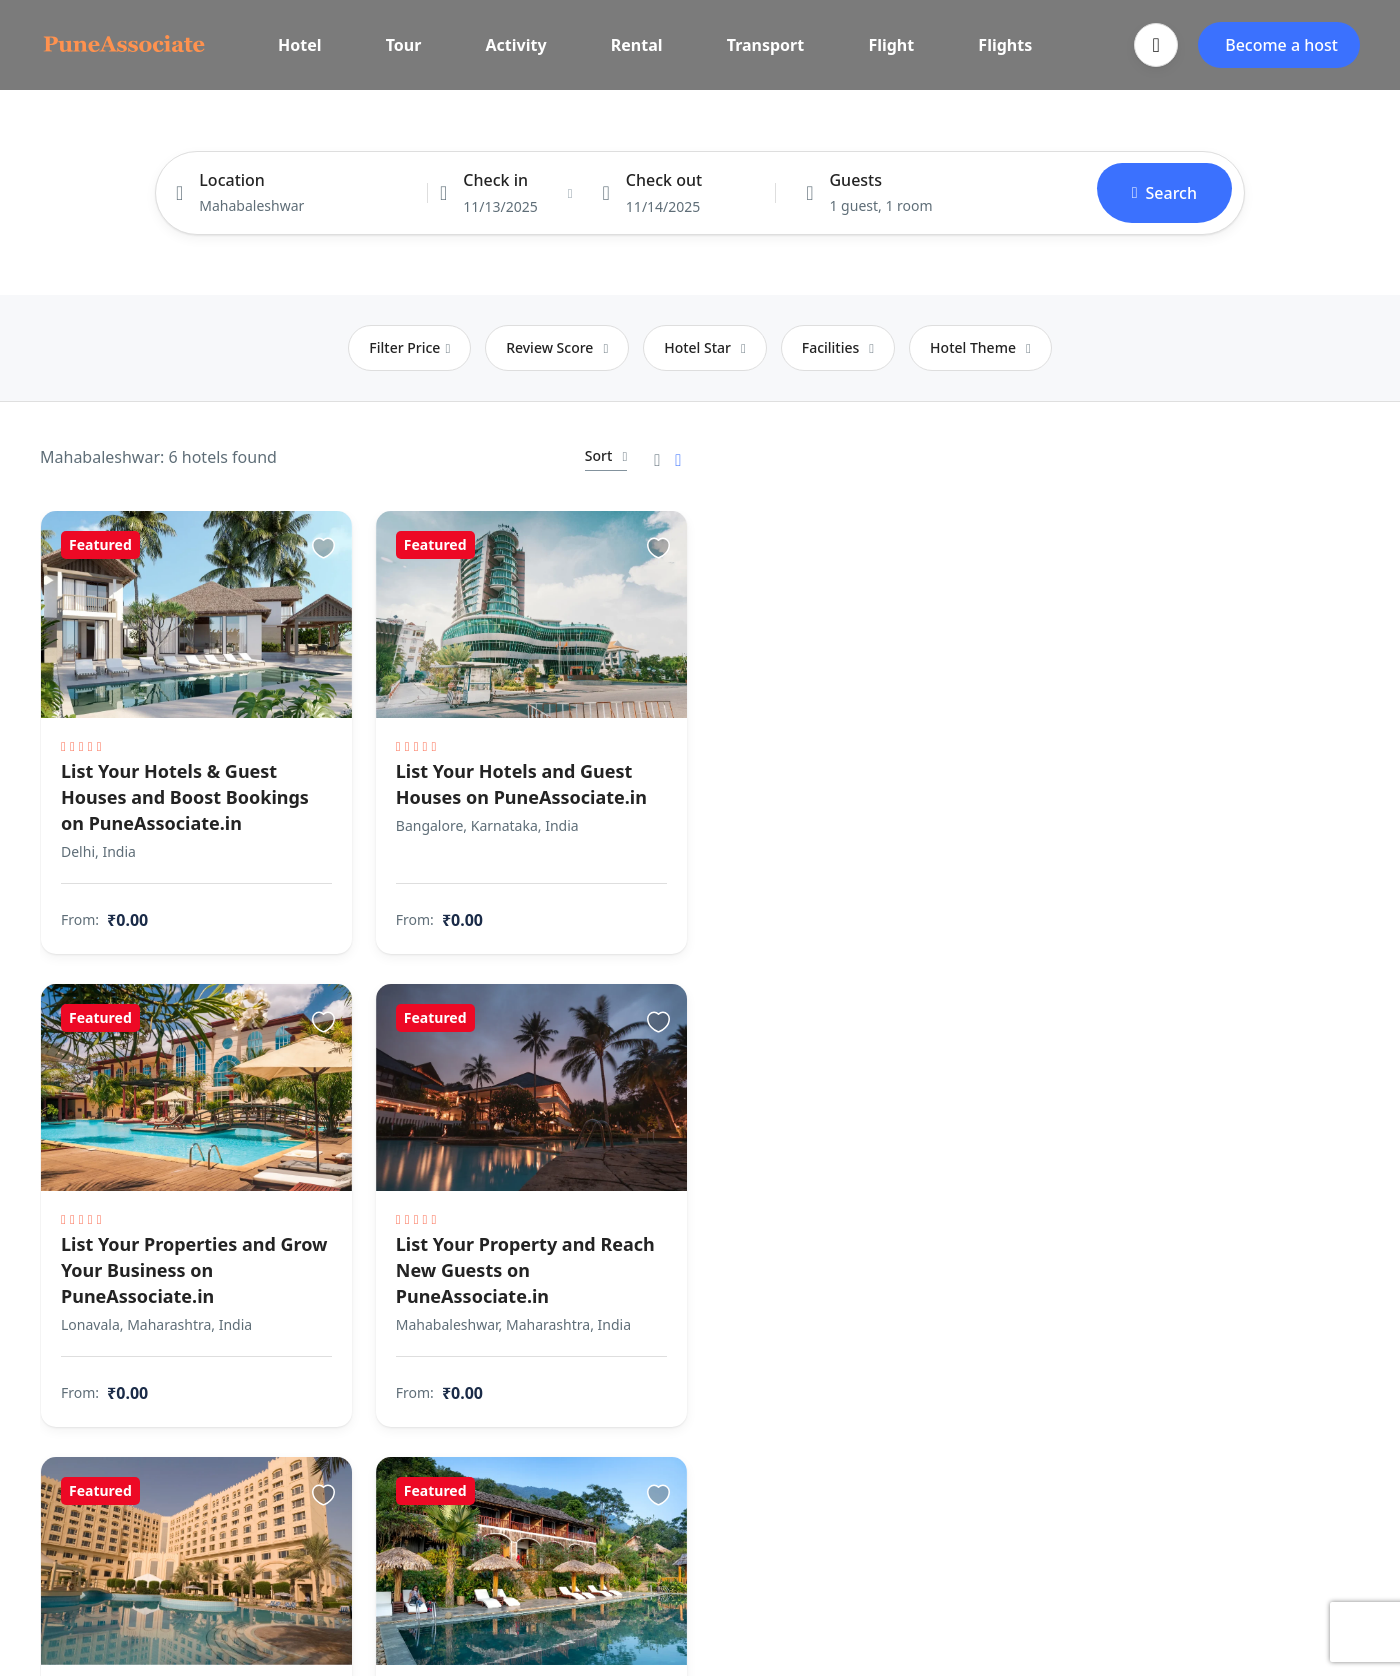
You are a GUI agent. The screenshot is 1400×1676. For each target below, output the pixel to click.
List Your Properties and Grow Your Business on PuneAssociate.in (168, 1249)
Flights (1005, 45)
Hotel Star (705, 347)
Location (232, 180)
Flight (891, 45)
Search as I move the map (1057, 454)
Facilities (838, 347)
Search (1164, 193)
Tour (404, 45)
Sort (574, 455)
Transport (766, 45)
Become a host (1281, 45)
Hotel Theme (980, 347)
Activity (516, 45)
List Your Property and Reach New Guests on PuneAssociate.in (480, 1249)
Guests (855, 180)
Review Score (557, 347)
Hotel (300, 45)
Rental (637, 45)
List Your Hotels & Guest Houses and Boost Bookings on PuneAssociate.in (185, 787)
